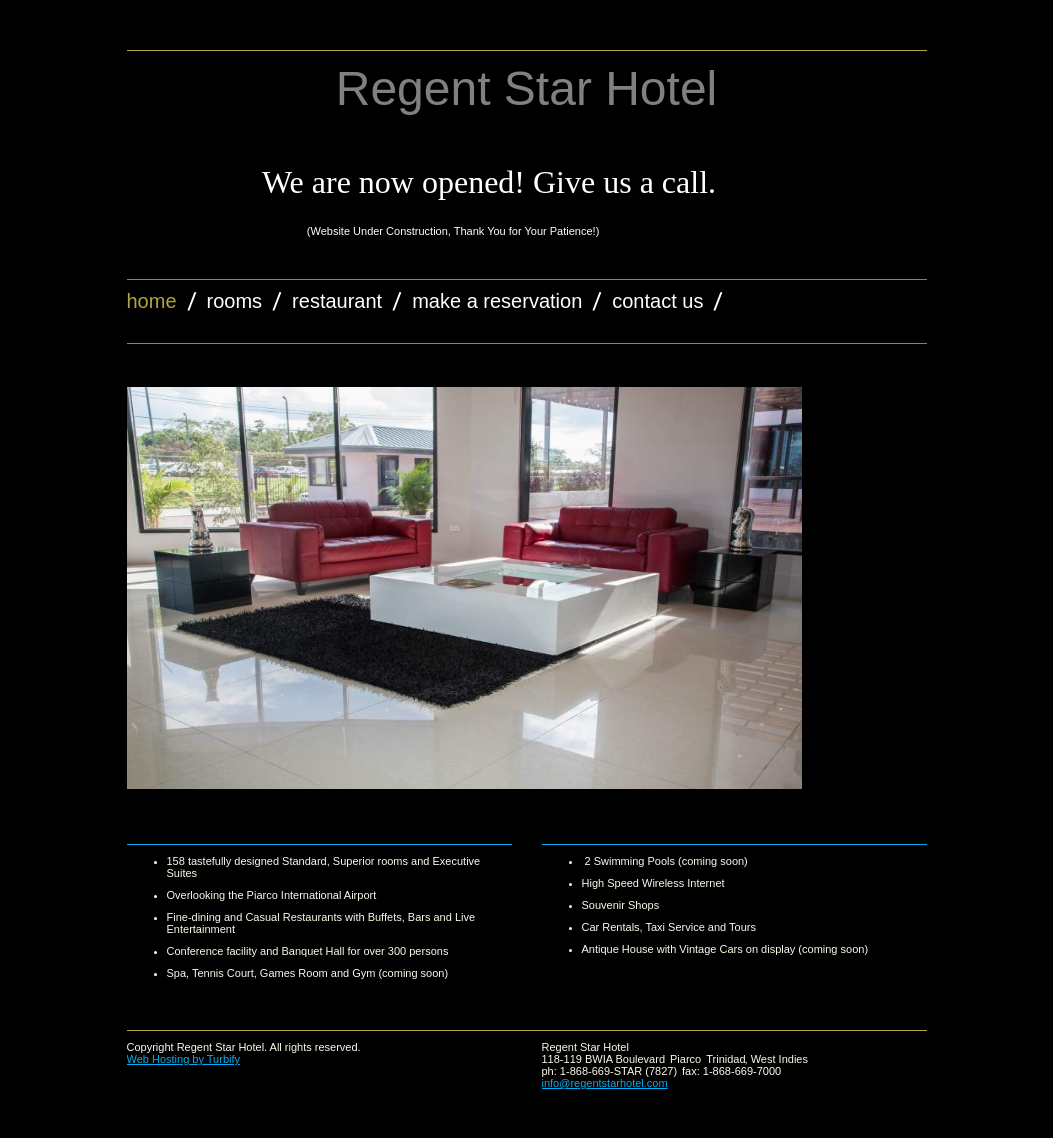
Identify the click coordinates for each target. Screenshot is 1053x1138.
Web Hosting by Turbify (184, 1059)
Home (152, 301)
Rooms (235, 301)
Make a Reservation (497, 301)
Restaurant (337, 301)
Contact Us (657, 301)
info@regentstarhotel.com (605, 1083)
